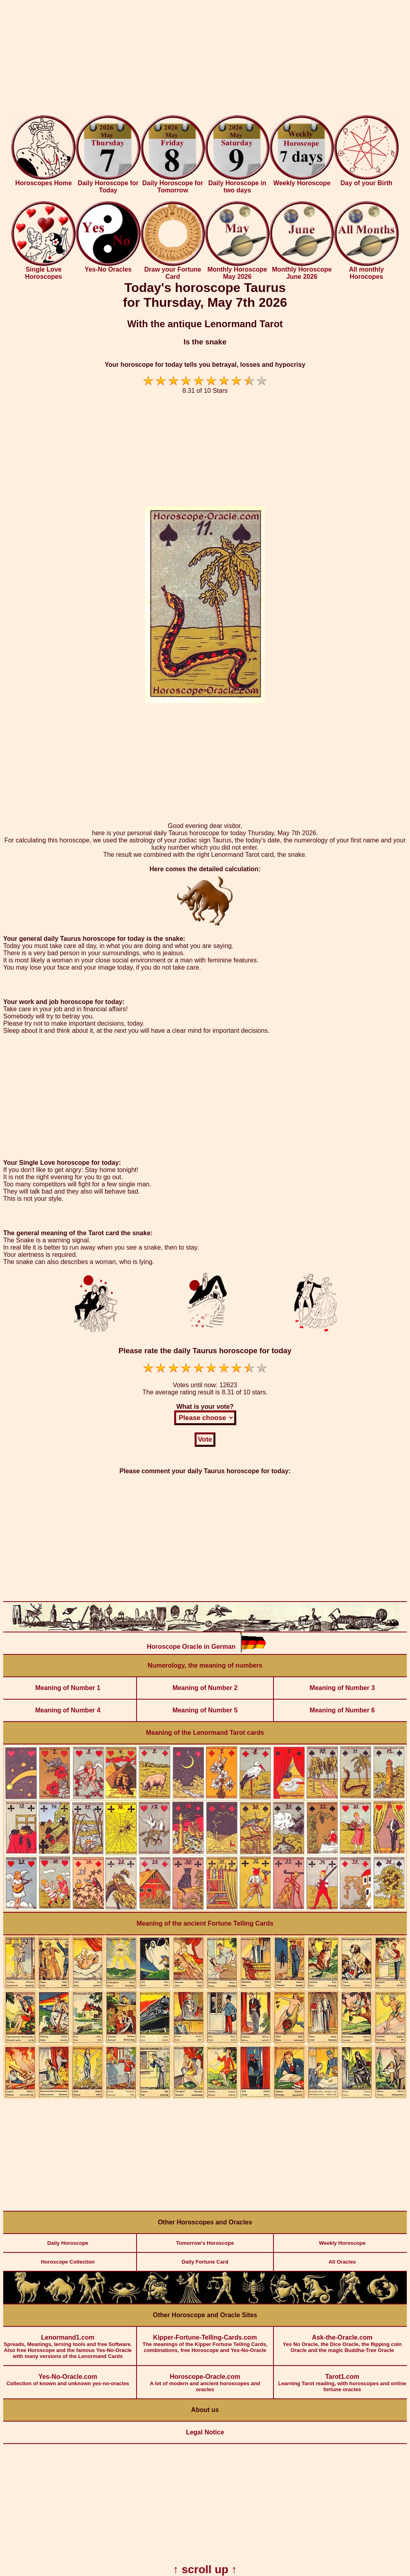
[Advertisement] (205, 59)
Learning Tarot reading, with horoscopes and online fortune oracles (342, 2379)
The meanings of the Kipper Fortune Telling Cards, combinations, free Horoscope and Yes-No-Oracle (205, 2340)
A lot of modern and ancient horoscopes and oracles (205, 2379)
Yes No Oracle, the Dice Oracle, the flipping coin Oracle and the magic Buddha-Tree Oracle (342, 2340)
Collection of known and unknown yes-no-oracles (68, 2376)
